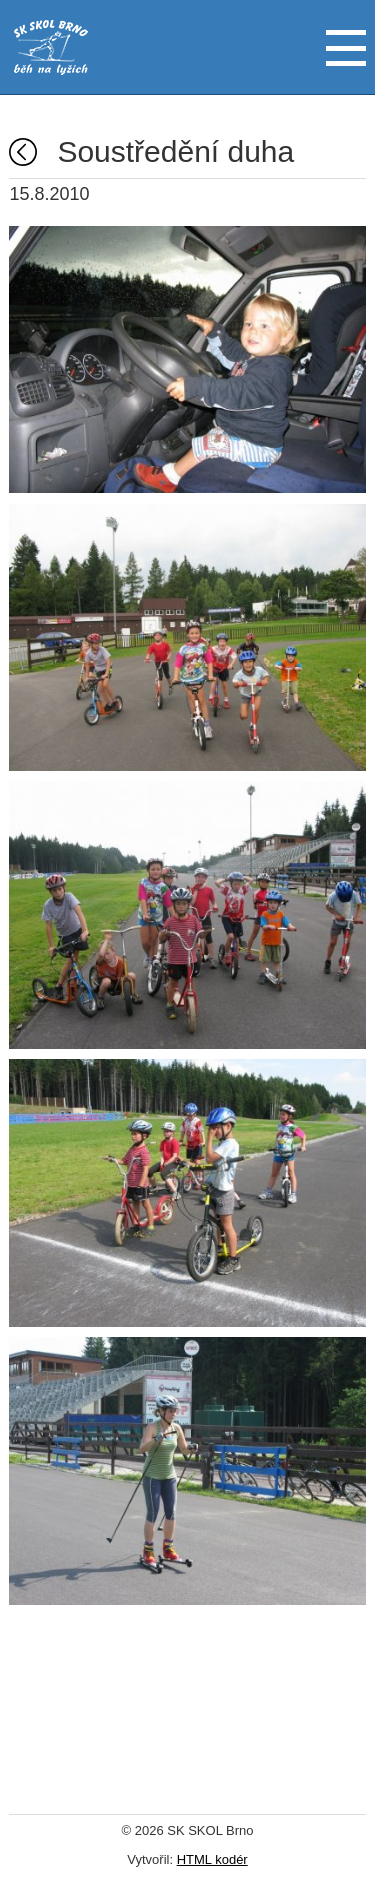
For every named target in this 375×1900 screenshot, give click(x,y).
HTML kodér (212, 1859)
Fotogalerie (23, 152)
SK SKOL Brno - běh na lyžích (51, 47)
